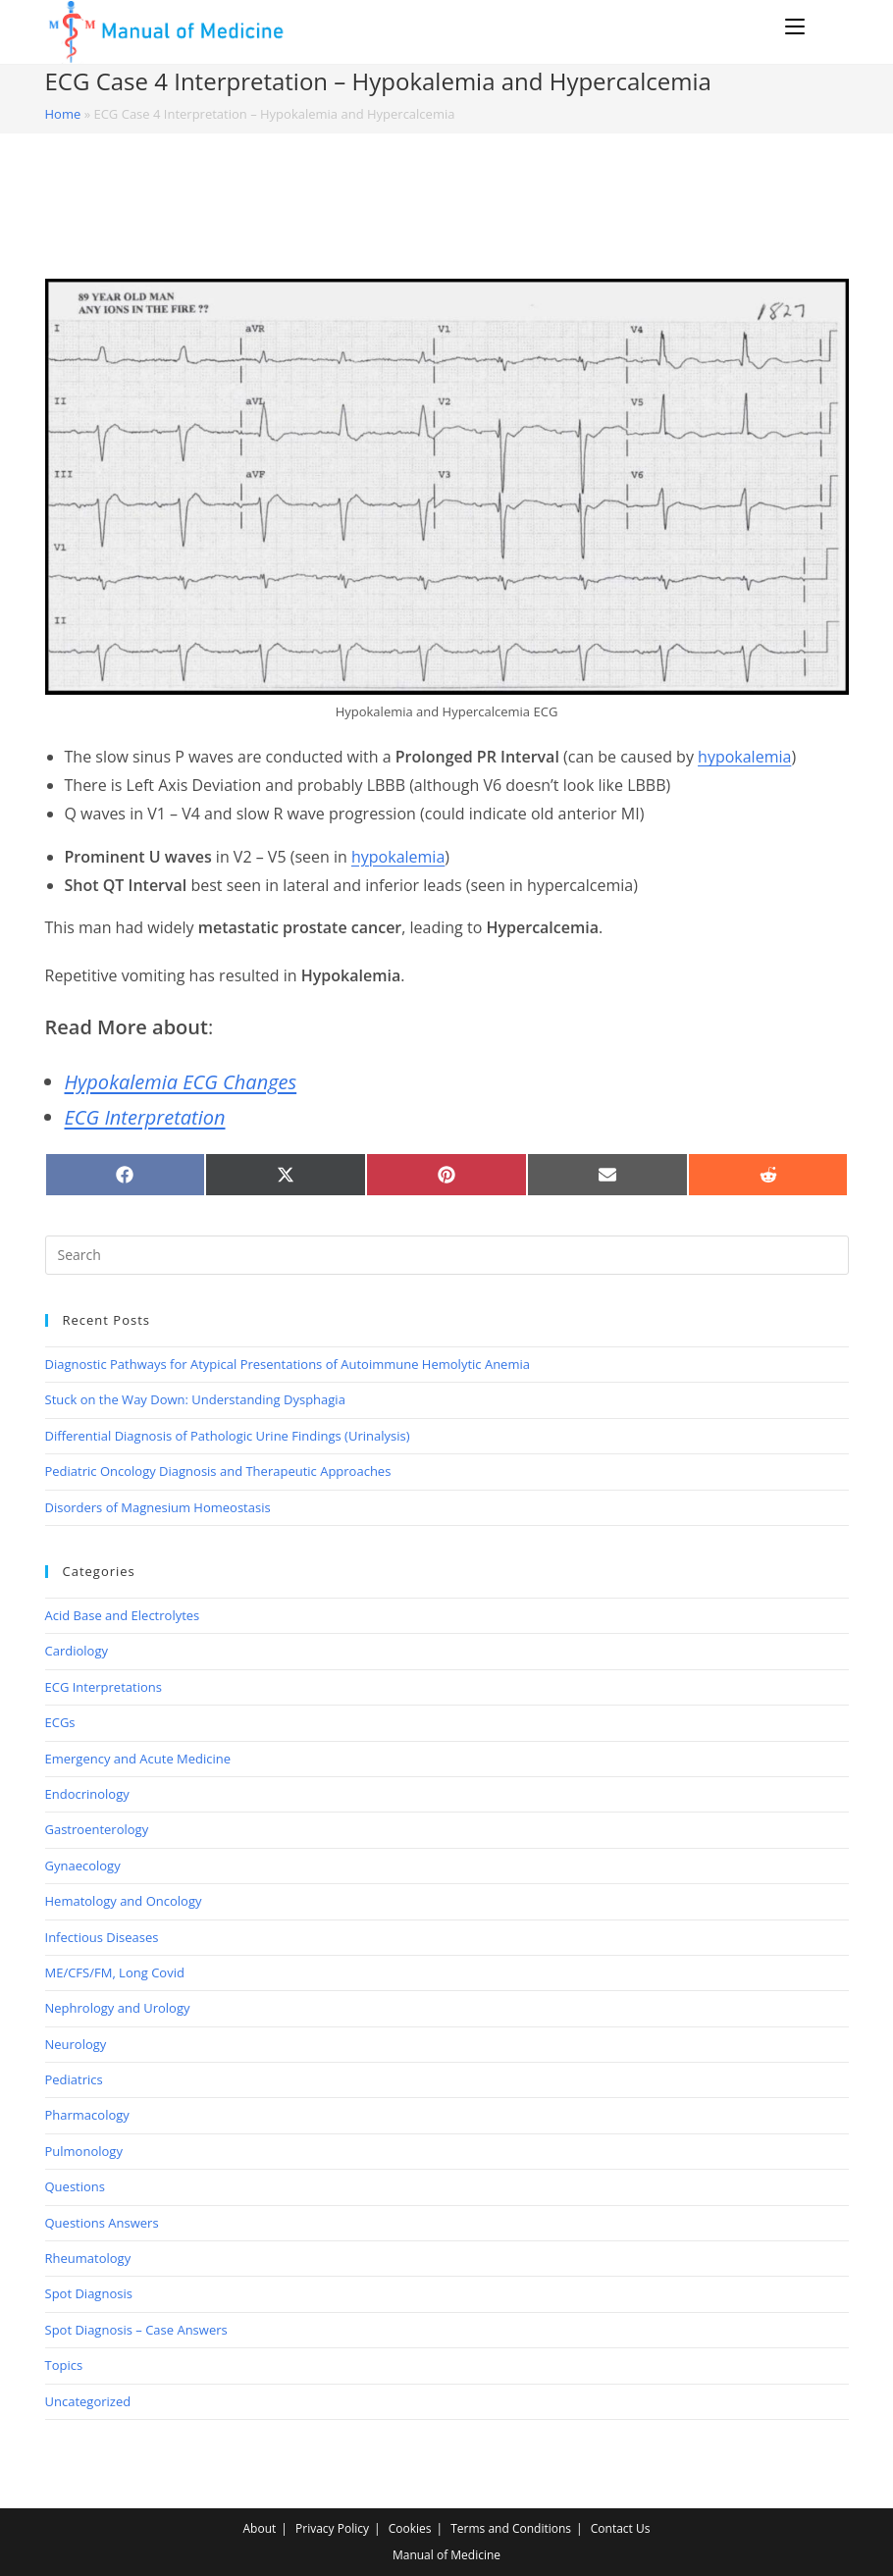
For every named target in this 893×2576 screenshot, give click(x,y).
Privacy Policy (332, 2528)
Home (63, 114)
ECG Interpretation (145, 1117)
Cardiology (76, 1650)
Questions (75, 2186)
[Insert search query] (447, 1255)
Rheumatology (88, 2258)
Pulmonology (84, 2151)
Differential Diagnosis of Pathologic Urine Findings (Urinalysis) (227, 1436)
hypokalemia (744, 756)
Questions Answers (102, 2223)
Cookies (410, 2528)
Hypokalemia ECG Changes (181, 1082)
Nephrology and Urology (117, 2008)
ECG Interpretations (103, 1687)
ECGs (60, 1722)
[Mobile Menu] (798, 26)
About (260, 2528)
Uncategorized (88, 2401)
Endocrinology (87, 1794)
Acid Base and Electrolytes (122, 1615)
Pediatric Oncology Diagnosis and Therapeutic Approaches (218, 1471)
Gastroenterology (97, 1829)
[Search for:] (830, 26)
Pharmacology (87, 2115)
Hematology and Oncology (123, 1901)
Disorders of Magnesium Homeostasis (158, 1507)
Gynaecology (83, 1865)
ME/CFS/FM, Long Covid (114, 1972)
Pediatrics (74, 2079)
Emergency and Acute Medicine (138, 1758)
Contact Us (621, 2528)
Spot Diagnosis (88, 2293)
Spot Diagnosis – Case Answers (136, 2330)
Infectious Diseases (102, 1937)
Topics (64, 2365)
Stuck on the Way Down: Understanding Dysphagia (195, 1399)
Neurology (76, 2044)
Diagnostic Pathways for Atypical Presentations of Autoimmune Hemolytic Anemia (287, 1364)
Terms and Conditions (510, 2528)
